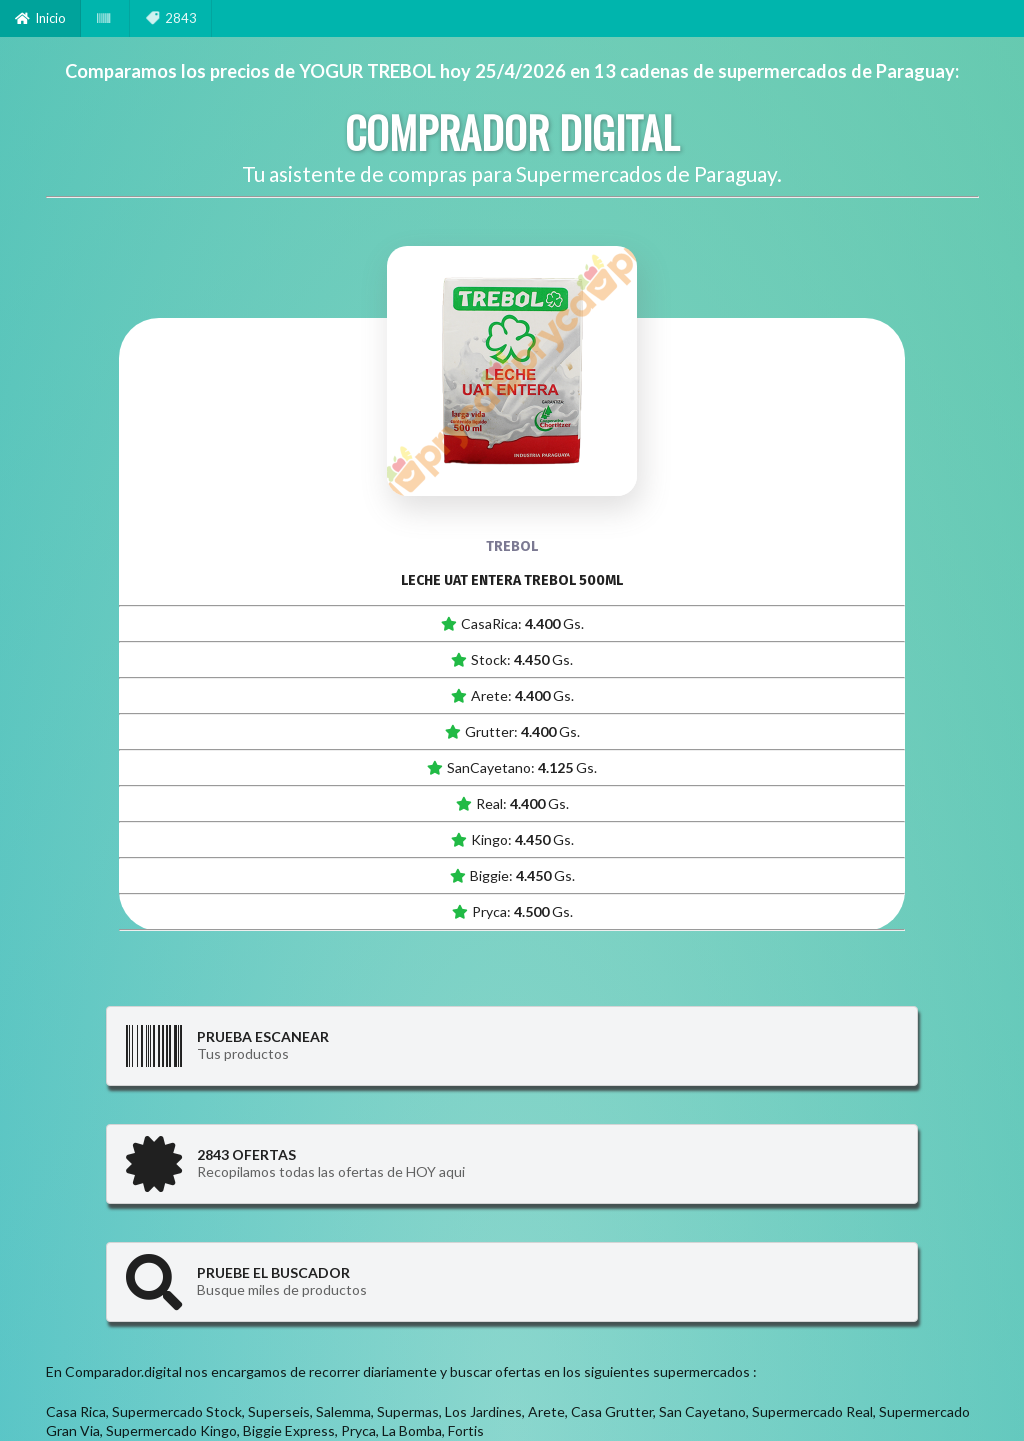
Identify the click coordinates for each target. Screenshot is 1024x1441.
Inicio (40, 18)
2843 (171, 18)
